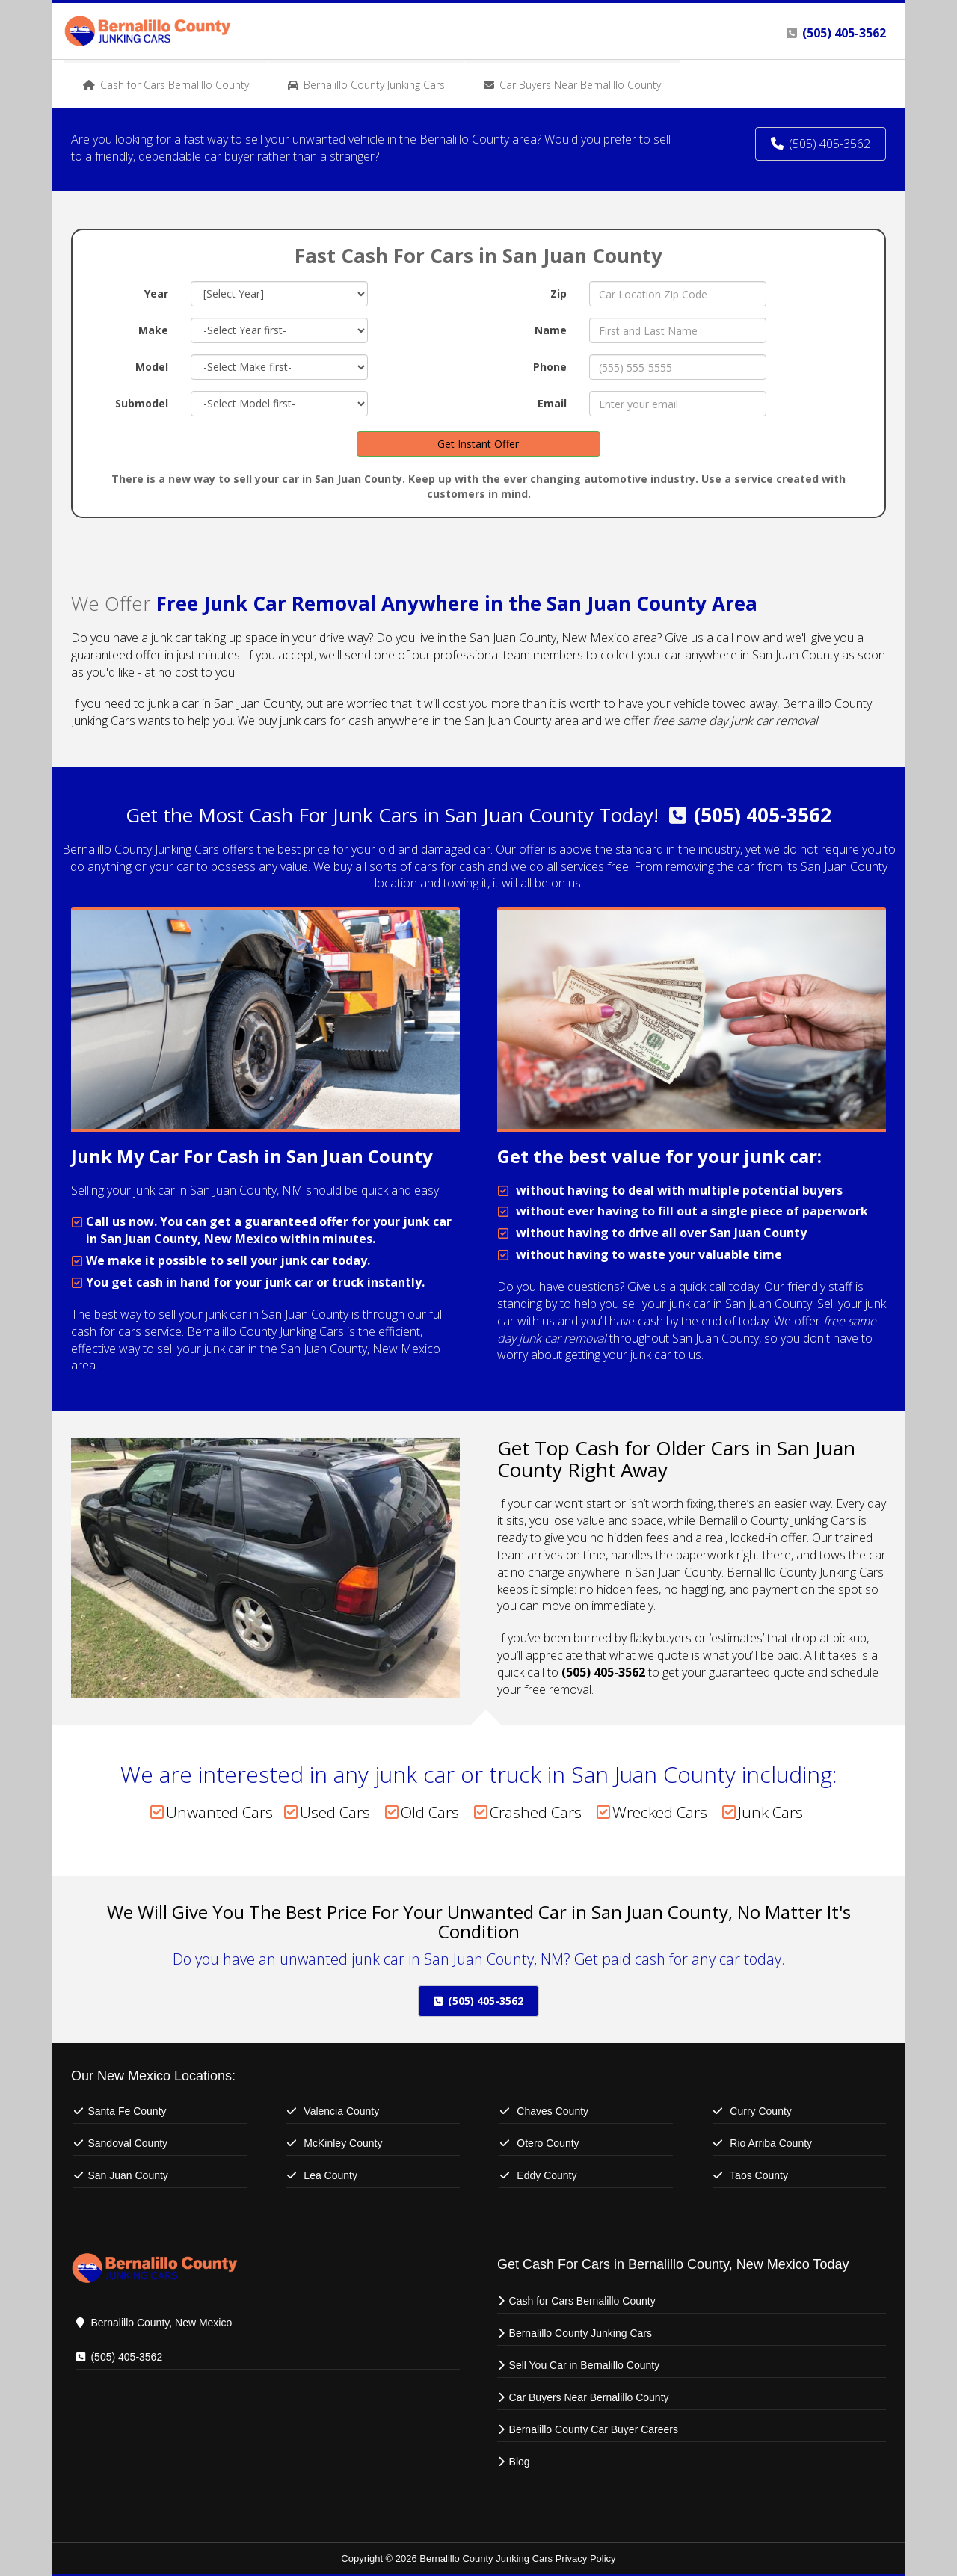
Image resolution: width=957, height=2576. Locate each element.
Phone (550, 367)
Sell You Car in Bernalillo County (584, 2365)
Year (156, 293)
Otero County (548, 2143)
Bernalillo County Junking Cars (580, 2333)
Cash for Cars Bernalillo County (582, 2301)
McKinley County (343, 2143)
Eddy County (546, 2175)
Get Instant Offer (478, 444)
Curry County (760, 2111)
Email (552, 403)
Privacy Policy (586, 2558)
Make (153, 330)
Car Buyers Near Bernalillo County (589, 2397)
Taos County (759, 2175)
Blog (519, 2462)
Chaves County (552, 2111)
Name (551, 330)
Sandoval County (127, 2143)
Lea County (330, 2175)
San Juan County (127, 2175)
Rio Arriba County (771, 2143)
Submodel (141, 403)
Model (151, 367)
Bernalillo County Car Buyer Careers (593, 2429)
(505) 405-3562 (762, 814)
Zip (558, 293)
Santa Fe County (126, 2111)
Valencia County (341, 2111)
